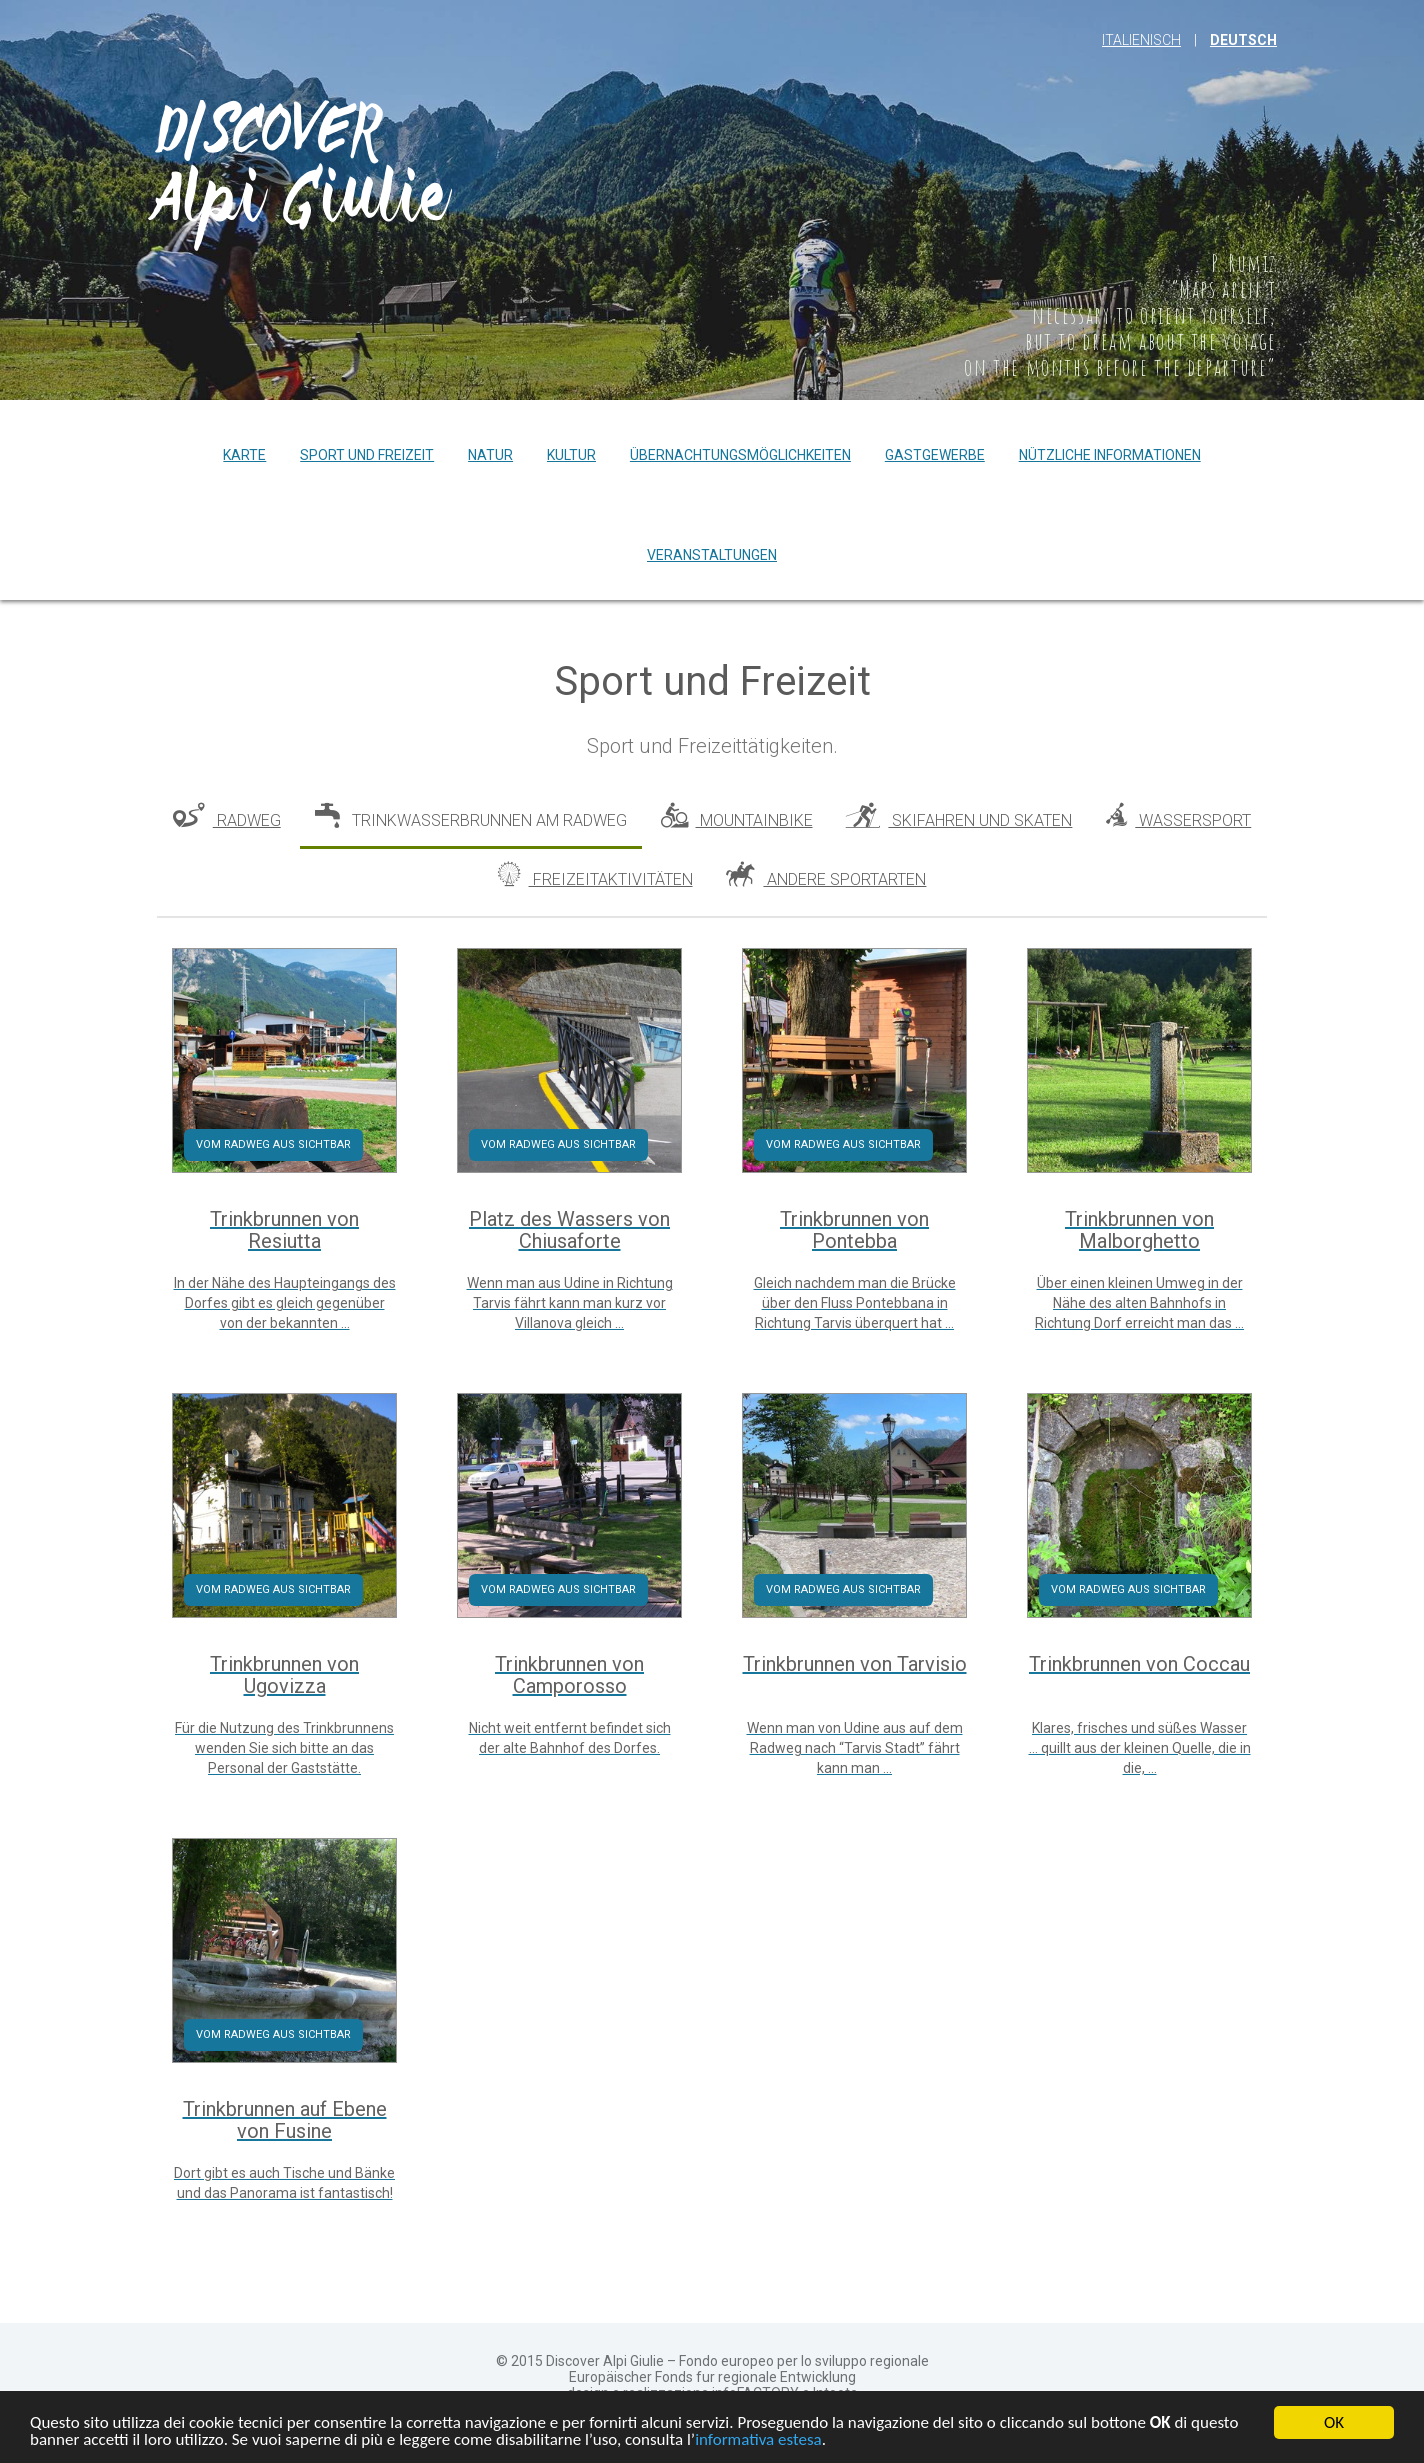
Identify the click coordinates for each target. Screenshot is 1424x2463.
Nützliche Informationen (1110, 455)
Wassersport (1178, 816)
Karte (244, 455)
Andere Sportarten (826, 875)
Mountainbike (737, 816)
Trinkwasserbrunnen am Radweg (471, 816)
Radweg (227, 816)
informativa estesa (758, 2441)
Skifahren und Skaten (959, 816)
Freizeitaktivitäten (595, 875)
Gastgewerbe (935, 455)
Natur (490, 455)
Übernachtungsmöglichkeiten (740, 455)
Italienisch (1141, 40)
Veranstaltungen (712, 555)
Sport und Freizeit (367, 455)
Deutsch (1243, 40)
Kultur (571, 455)
